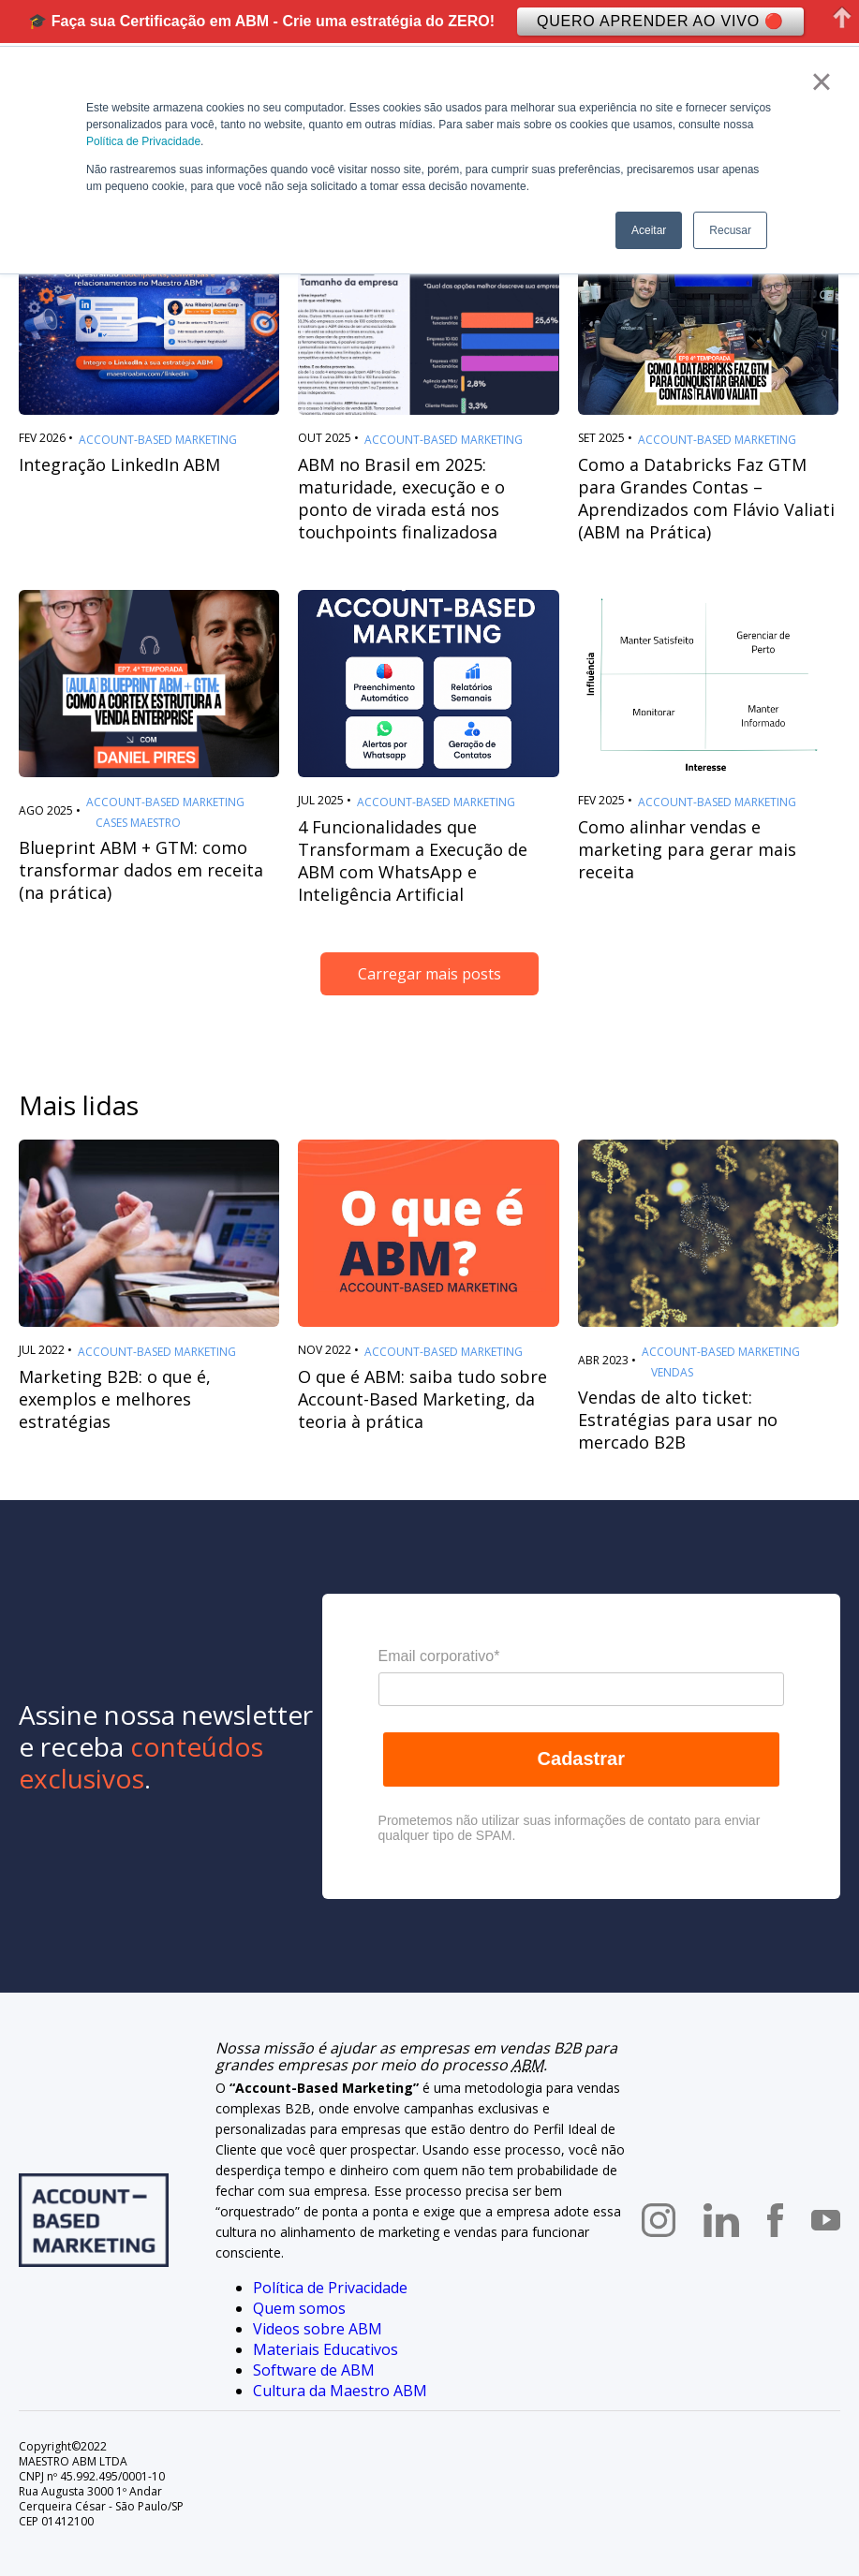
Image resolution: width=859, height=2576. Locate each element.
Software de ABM (314, 2370)
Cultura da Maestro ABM (340, 2390)
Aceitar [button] (648, 230)
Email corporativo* (439, 1656)
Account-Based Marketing (158, 440)
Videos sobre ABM (317, 2328)
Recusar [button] (730, 230)
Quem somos (299, 2308)
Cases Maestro (138, 823)
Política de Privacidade (143, 141)
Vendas (672, 1372)
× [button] (821, 81)
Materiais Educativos (325, 2349)
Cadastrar (581, 1758)
